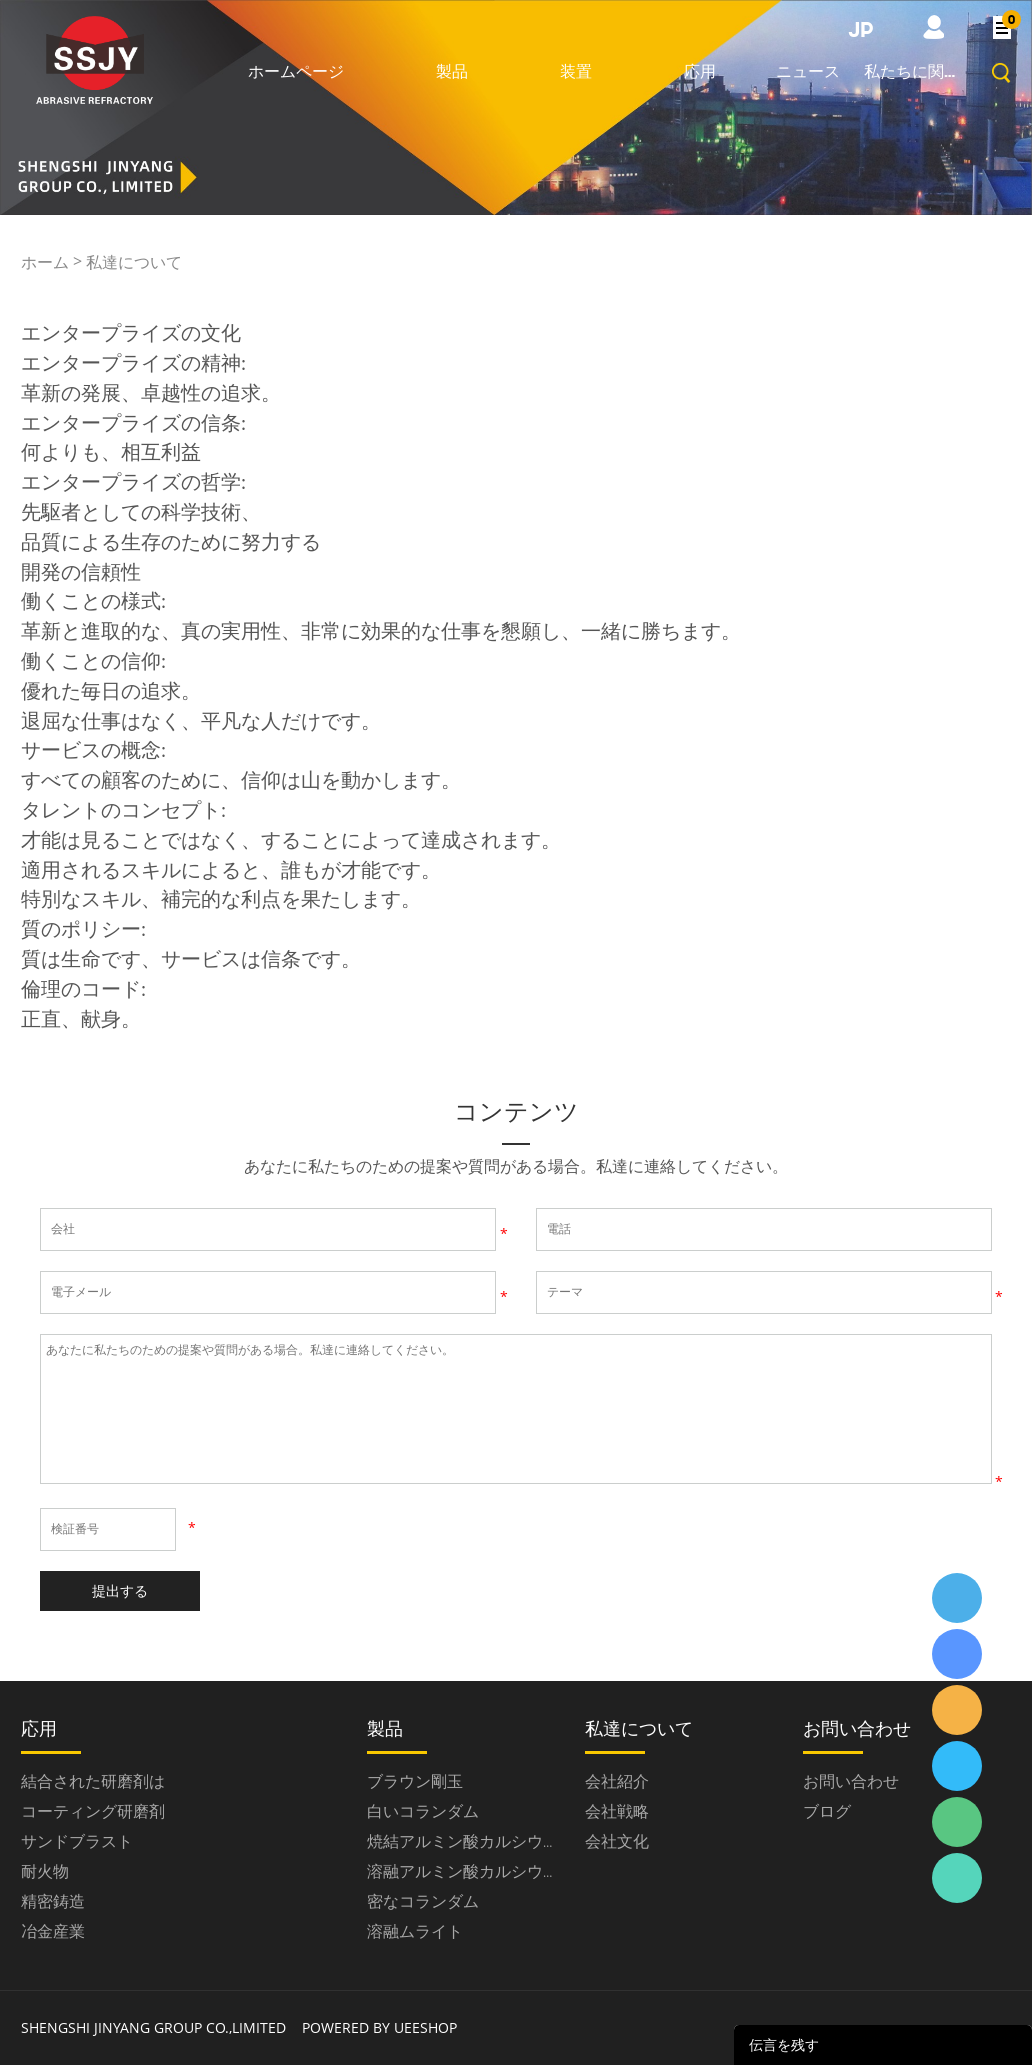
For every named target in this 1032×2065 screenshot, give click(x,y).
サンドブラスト (77, 1841)
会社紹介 (617, 1781)
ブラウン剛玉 (415, 1781)
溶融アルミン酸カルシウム (463, 1871)
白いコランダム (423, 1811)
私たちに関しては (914, 71)
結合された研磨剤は (93, 1781)
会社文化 (617, 1841)
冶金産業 (53, 1931)
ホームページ (296, 71)
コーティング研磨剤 (93, 1811)
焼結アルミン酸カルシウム (463, 1841)
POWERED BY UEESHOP (379, 2027)
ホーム (45, 262)
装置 (576, 71)
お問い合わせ (851, 1781)
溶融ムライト (415, 1931)
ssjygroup (957, 1598)
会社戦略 (617, 1811)
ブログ (827, 1811)
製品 (452, 71)
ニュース (808, 71)
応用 (700, 71)
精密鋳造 (53, 1901)
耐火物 (45, 1871)
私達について (134, 262)
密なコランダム (423, 1901)
